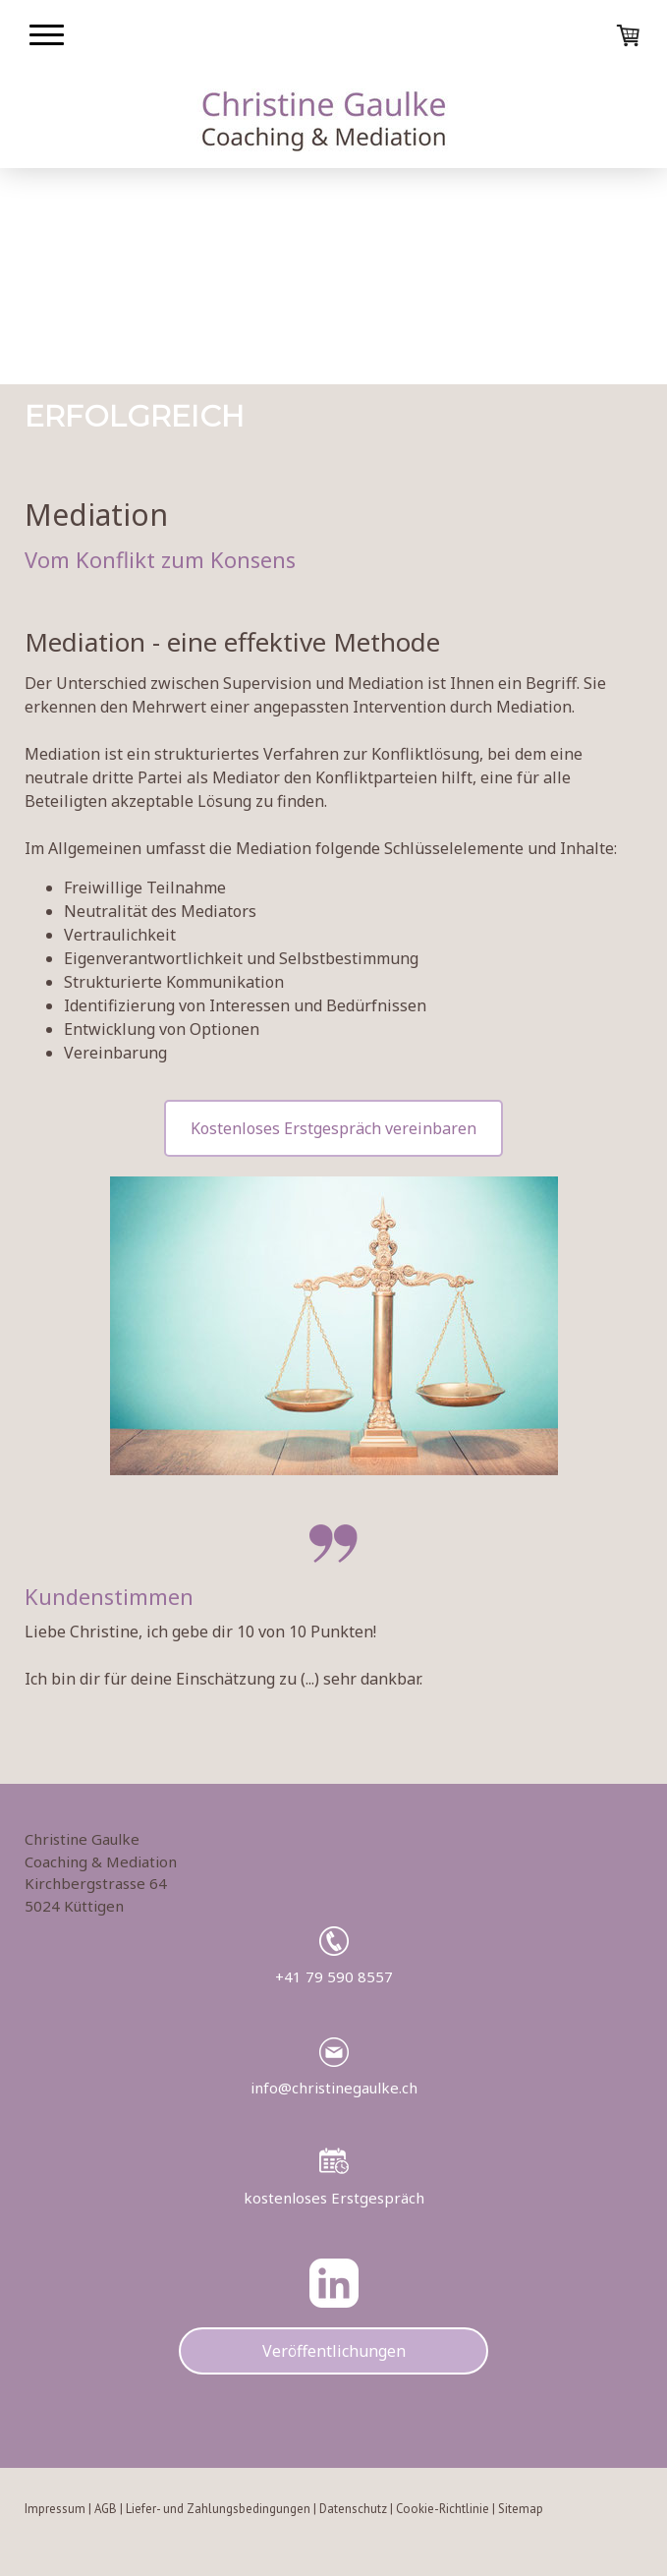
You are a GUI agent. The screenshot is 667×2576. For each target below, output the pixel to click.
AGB (105, 2508)
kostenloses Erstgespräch (334, 2197)
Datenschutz (353, 2508)
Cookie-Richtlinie (442, 2508)
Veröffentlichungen (334, 2351)
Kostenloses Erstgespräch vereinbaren (333, 1128)
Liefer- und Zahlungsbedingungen (218, 2508)
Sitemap (520, 2508)
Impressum (55, 2508)
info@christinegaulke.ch (333, 2087)
